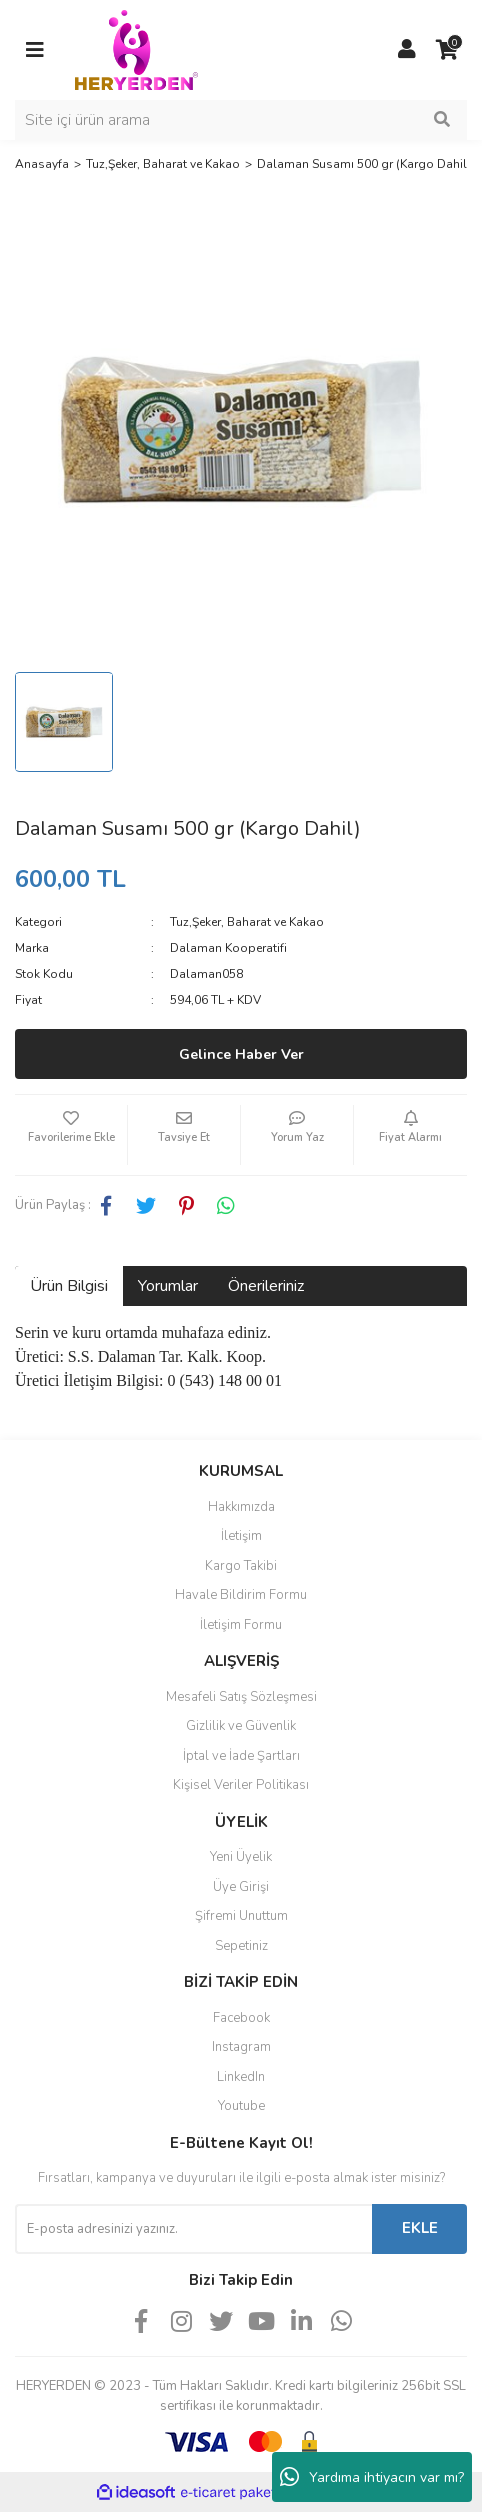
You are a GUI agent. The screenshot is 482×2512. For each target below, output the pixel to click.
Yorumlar (168, 1286)
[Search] (241, 120)
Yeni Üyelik (241, 1857)
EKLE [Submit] (420, 2228)
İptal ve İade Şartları (241, 1756)
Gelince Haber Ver (241, 1054)
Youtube (241, 2106)
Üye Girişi (241, 1887)
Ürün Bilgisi (69, 1286)
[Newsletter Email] (193, 2229)
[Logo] (136, 49)
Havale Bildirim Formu (241, 1595)
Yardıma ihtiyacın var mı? (372, 2477)
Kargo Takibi (241, 1566)
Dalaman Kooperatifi (228, 948)
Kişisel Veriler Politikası (241, 1785)
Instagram (241, 2047)
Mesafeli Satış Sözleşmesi (241, 1697)
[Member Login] (407, 50)
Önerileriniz (266, 1286)
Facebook (241, 2018)
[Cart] (447, 50)
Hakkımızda (241, 1507)
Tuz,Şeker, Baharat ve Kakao (247, 922)
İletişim (241, 1536)
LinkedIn (241, 2077)
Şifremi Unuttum (241, 1916)
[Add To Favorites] (71, 1135)
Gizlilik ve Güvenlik (241, 1726)
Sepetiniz (241, 1946)
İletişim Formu (241, 1625)
